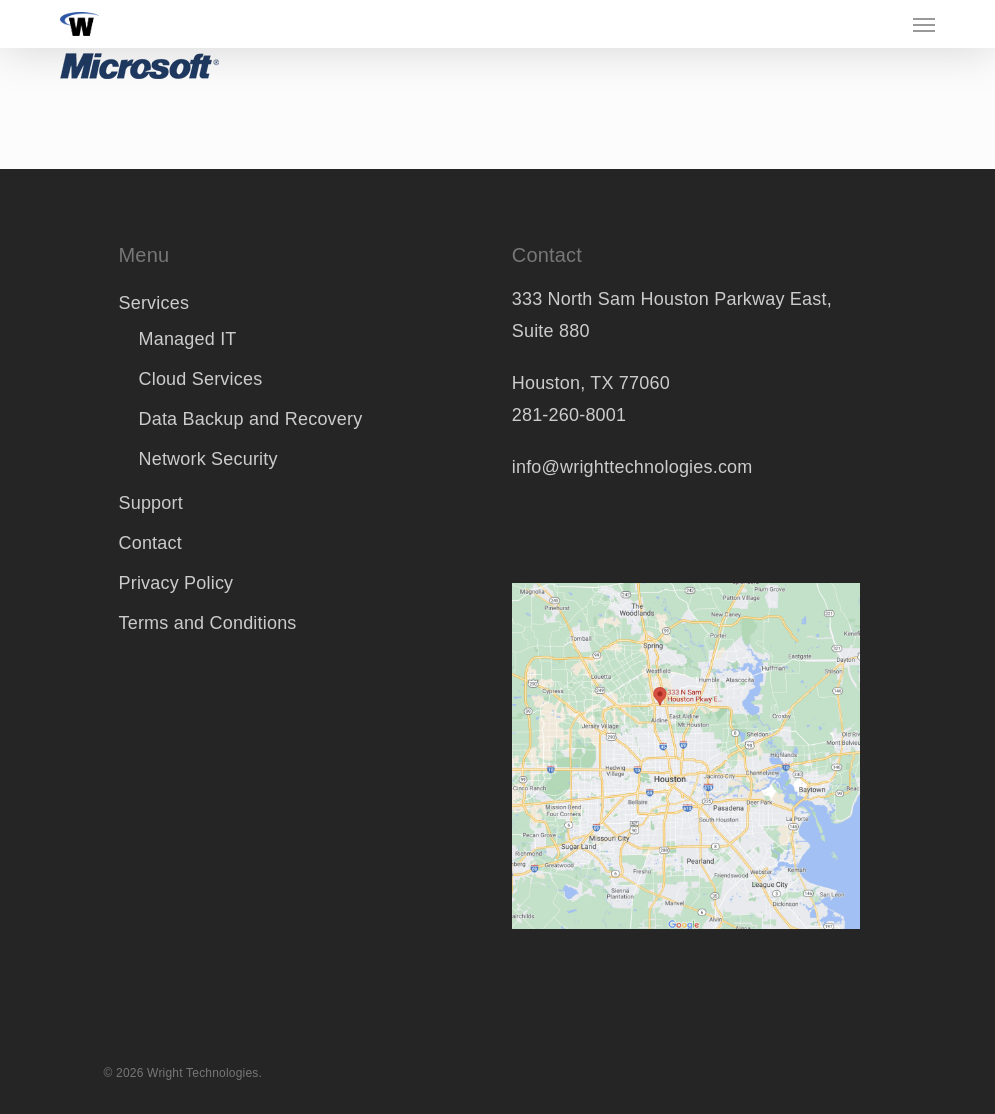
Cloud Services (200, 379)
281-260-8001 (569, 415)
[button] (924, 24)
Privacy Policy (175, 583)
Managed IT (187, 339)
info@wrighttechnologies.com (632, 467)
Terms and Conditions (207, 623)
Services (153, 303)
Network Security (207, 459)
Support (150, 503)
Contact (149, 543)
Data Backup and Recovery (250, 419)
